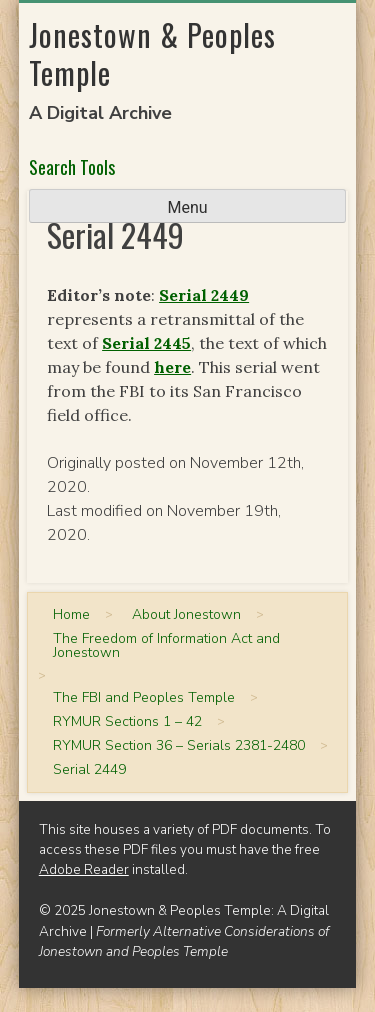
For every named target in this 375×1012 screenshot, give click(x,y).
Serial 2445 (146, 343)
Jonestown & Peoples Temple (152, 53)
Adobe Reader (84, 869)
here (172, 367)
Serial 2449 (204, 295)
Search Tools (72, 167)
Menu (187, 207)
